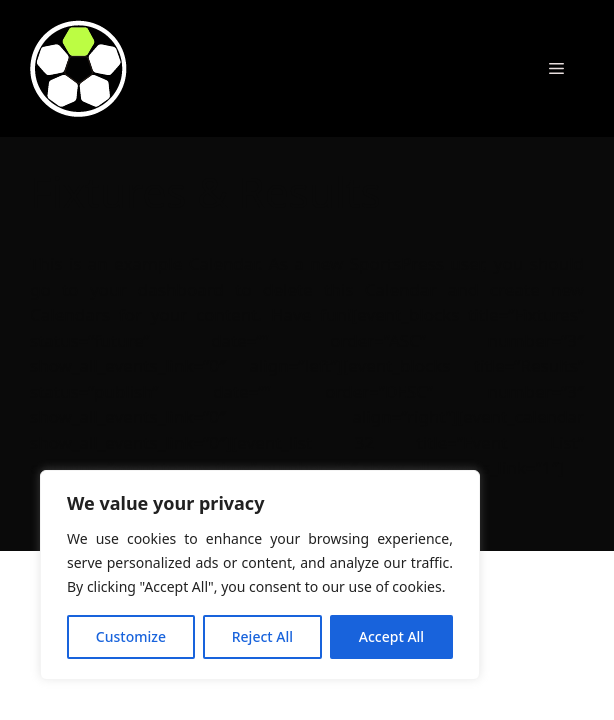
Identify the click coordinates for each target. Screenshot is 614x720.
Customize (131, 636)
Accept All (391, 636)
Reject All (262, 636)
